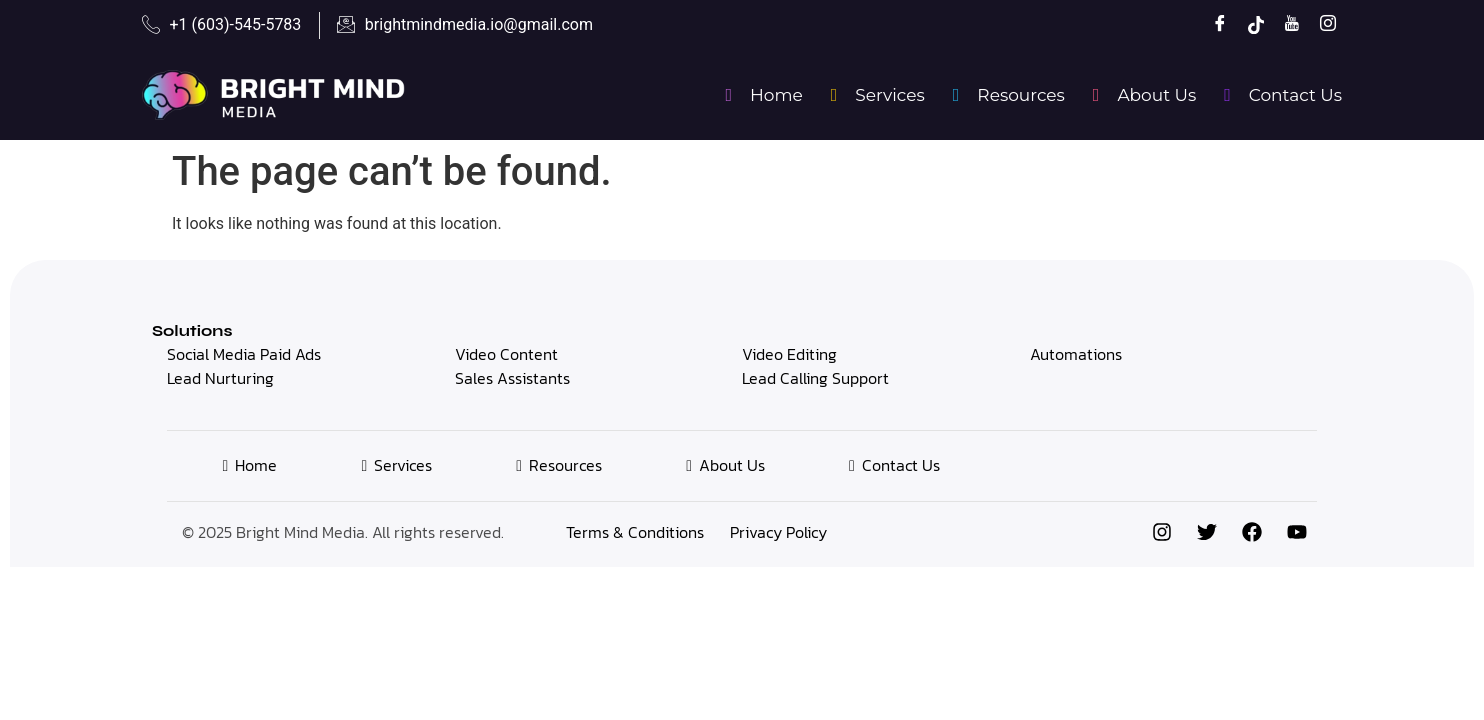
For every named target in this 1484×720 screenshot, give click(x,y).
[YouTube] (1285, 25)
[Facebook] (1213, 25)
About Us (1140, 95)
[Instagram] (1321, 25)
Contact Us (1279, 95)
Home (759, 95)
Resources (1005, 95)
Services (874, 95)
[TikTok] (1249, 25)
